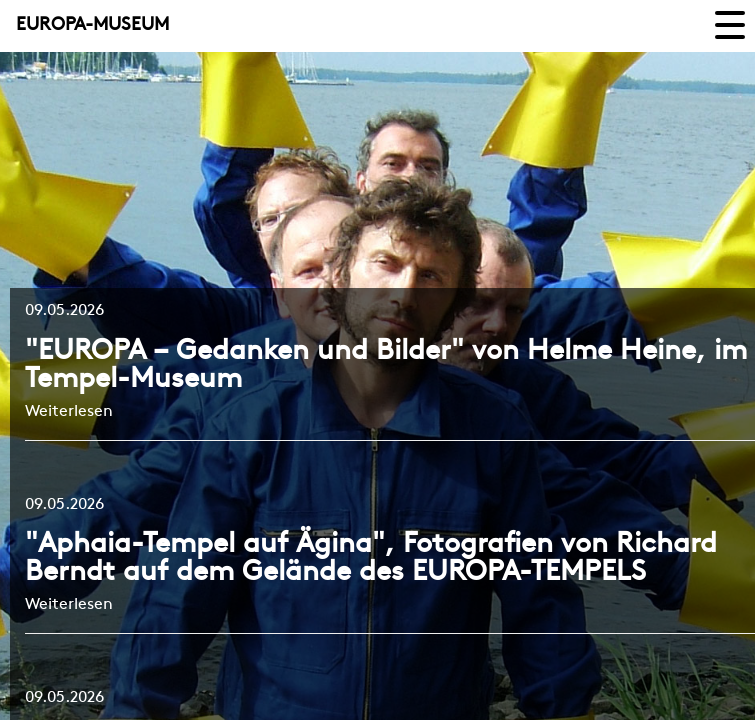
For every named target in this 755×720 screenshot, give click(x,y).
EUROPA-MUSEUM (92, 25)
